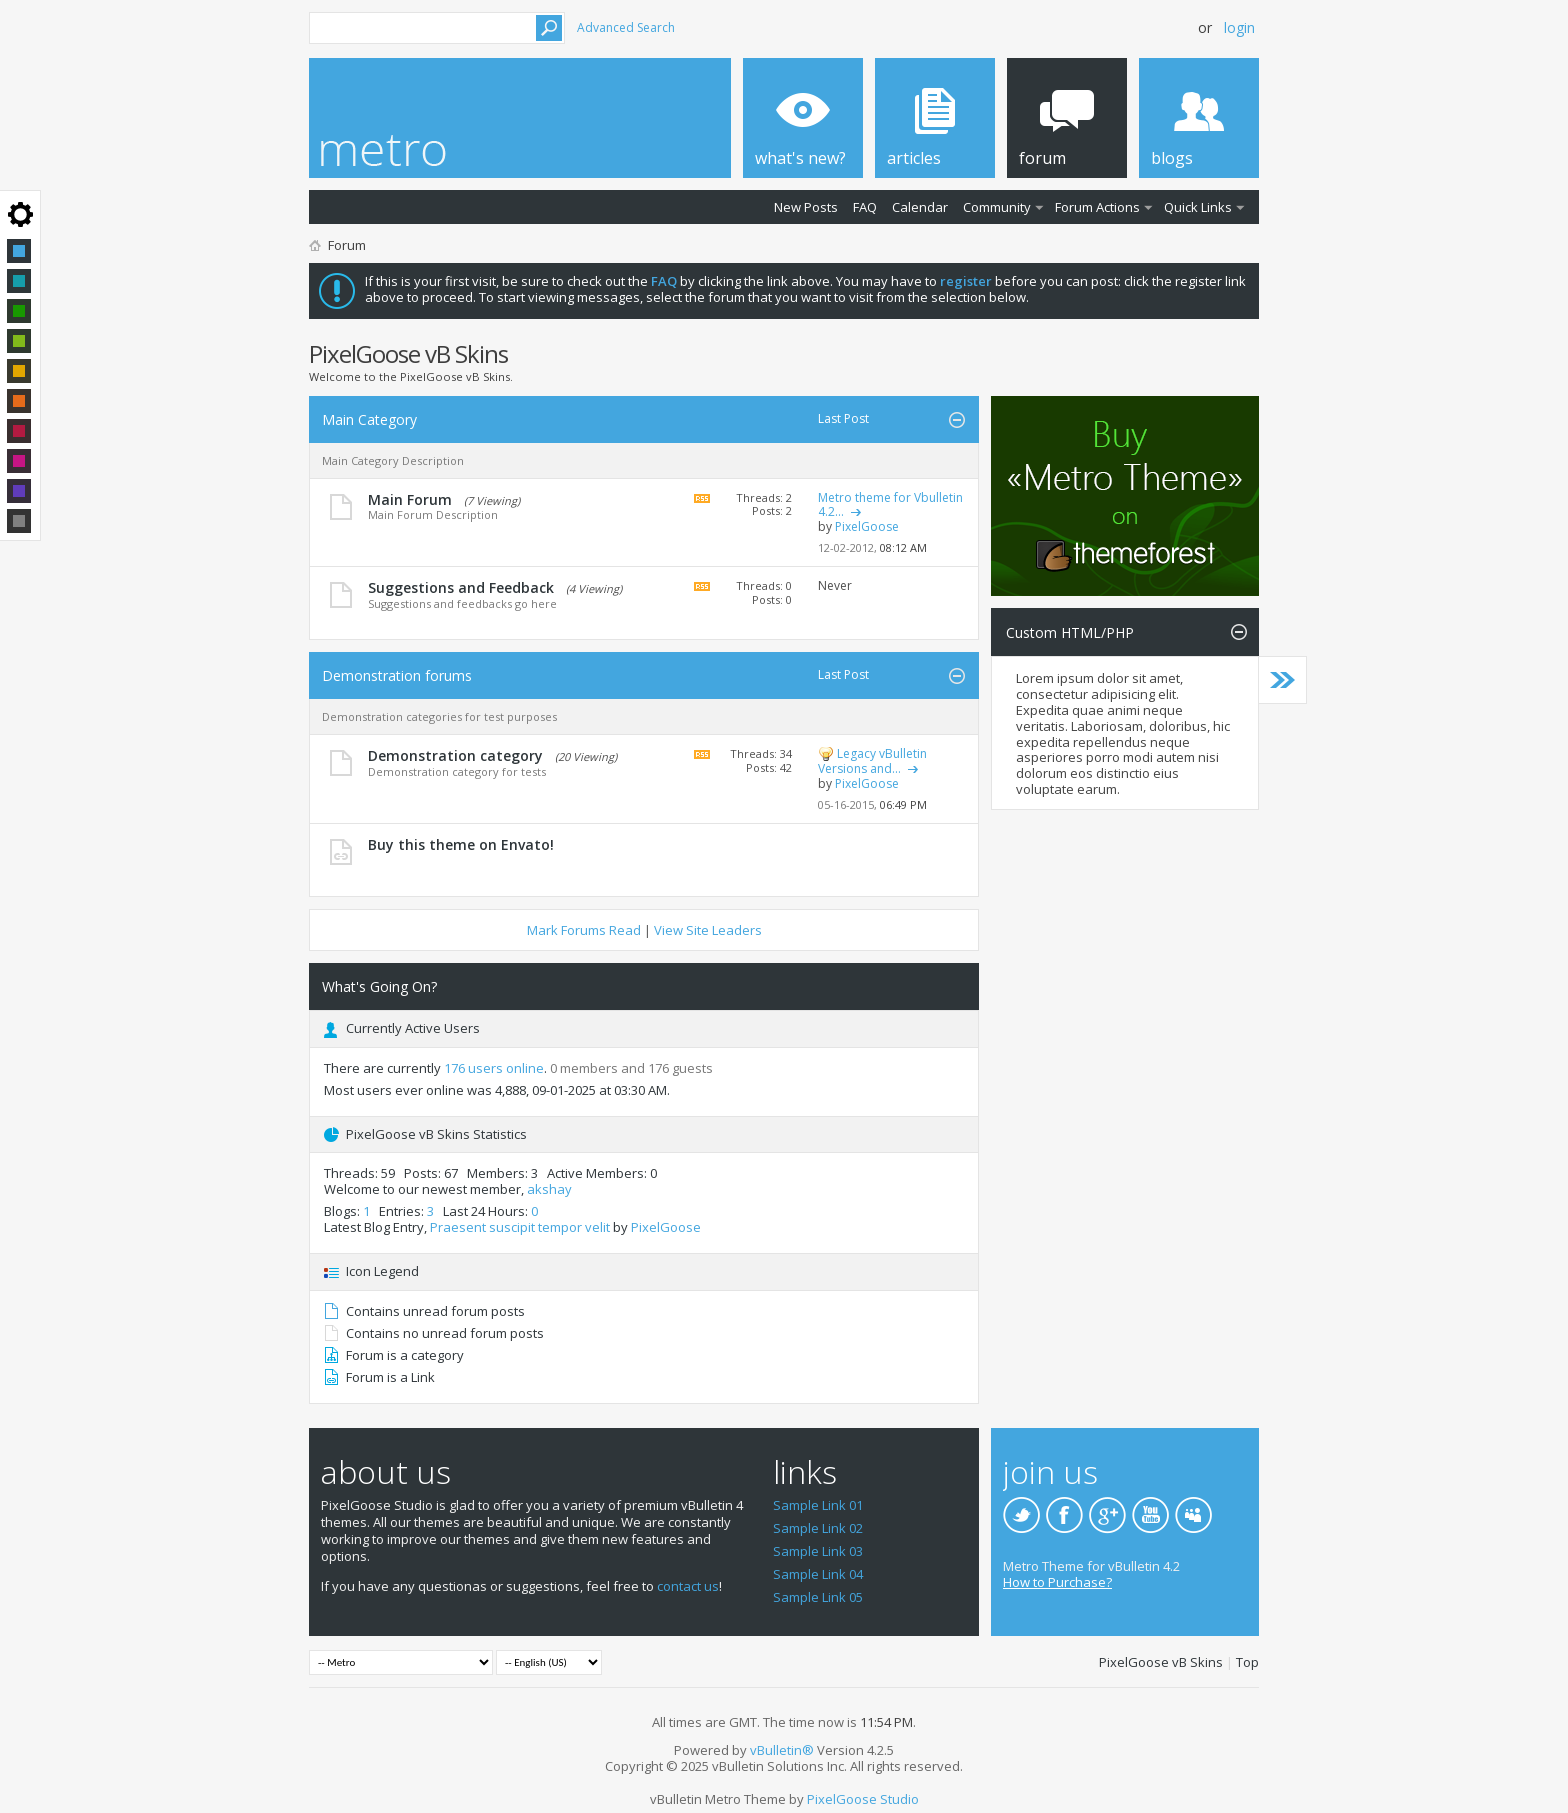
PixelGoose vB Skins (1161, 1662)
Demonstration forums (397, 675)
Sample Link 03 (818, 1551)
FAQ (865, 207)
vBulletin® (782, 1750)
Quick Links (1198, 207)
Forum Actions (1097, 207)
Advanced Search (626, 27)
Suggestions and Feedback (461, 587)
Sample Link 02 (818, 1528)
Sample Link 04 (818, 1574)
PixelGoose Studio (863, 1799)
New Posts (806, 207)
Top (1247, 1662)
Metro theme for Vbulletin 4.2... (890, 505)
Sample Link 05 (818, 1597)
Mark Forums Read (584, 930)
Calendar (920, 207)
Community (997, 207)
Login (1239, 27)
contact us (688, 1586)
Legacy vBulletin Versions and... (872, 761)
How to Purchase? (1057, 1582)
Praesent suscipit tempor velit (520, 1227)
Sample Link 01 (818, 1505)
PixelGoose (666, 1227)
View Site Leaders (708, 930)
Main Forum (410, 499)
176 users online (494, 1068)
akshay (549, 1189)
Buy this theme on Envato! (461, 844)
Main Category (369, 419)
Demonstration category (455, 755)
